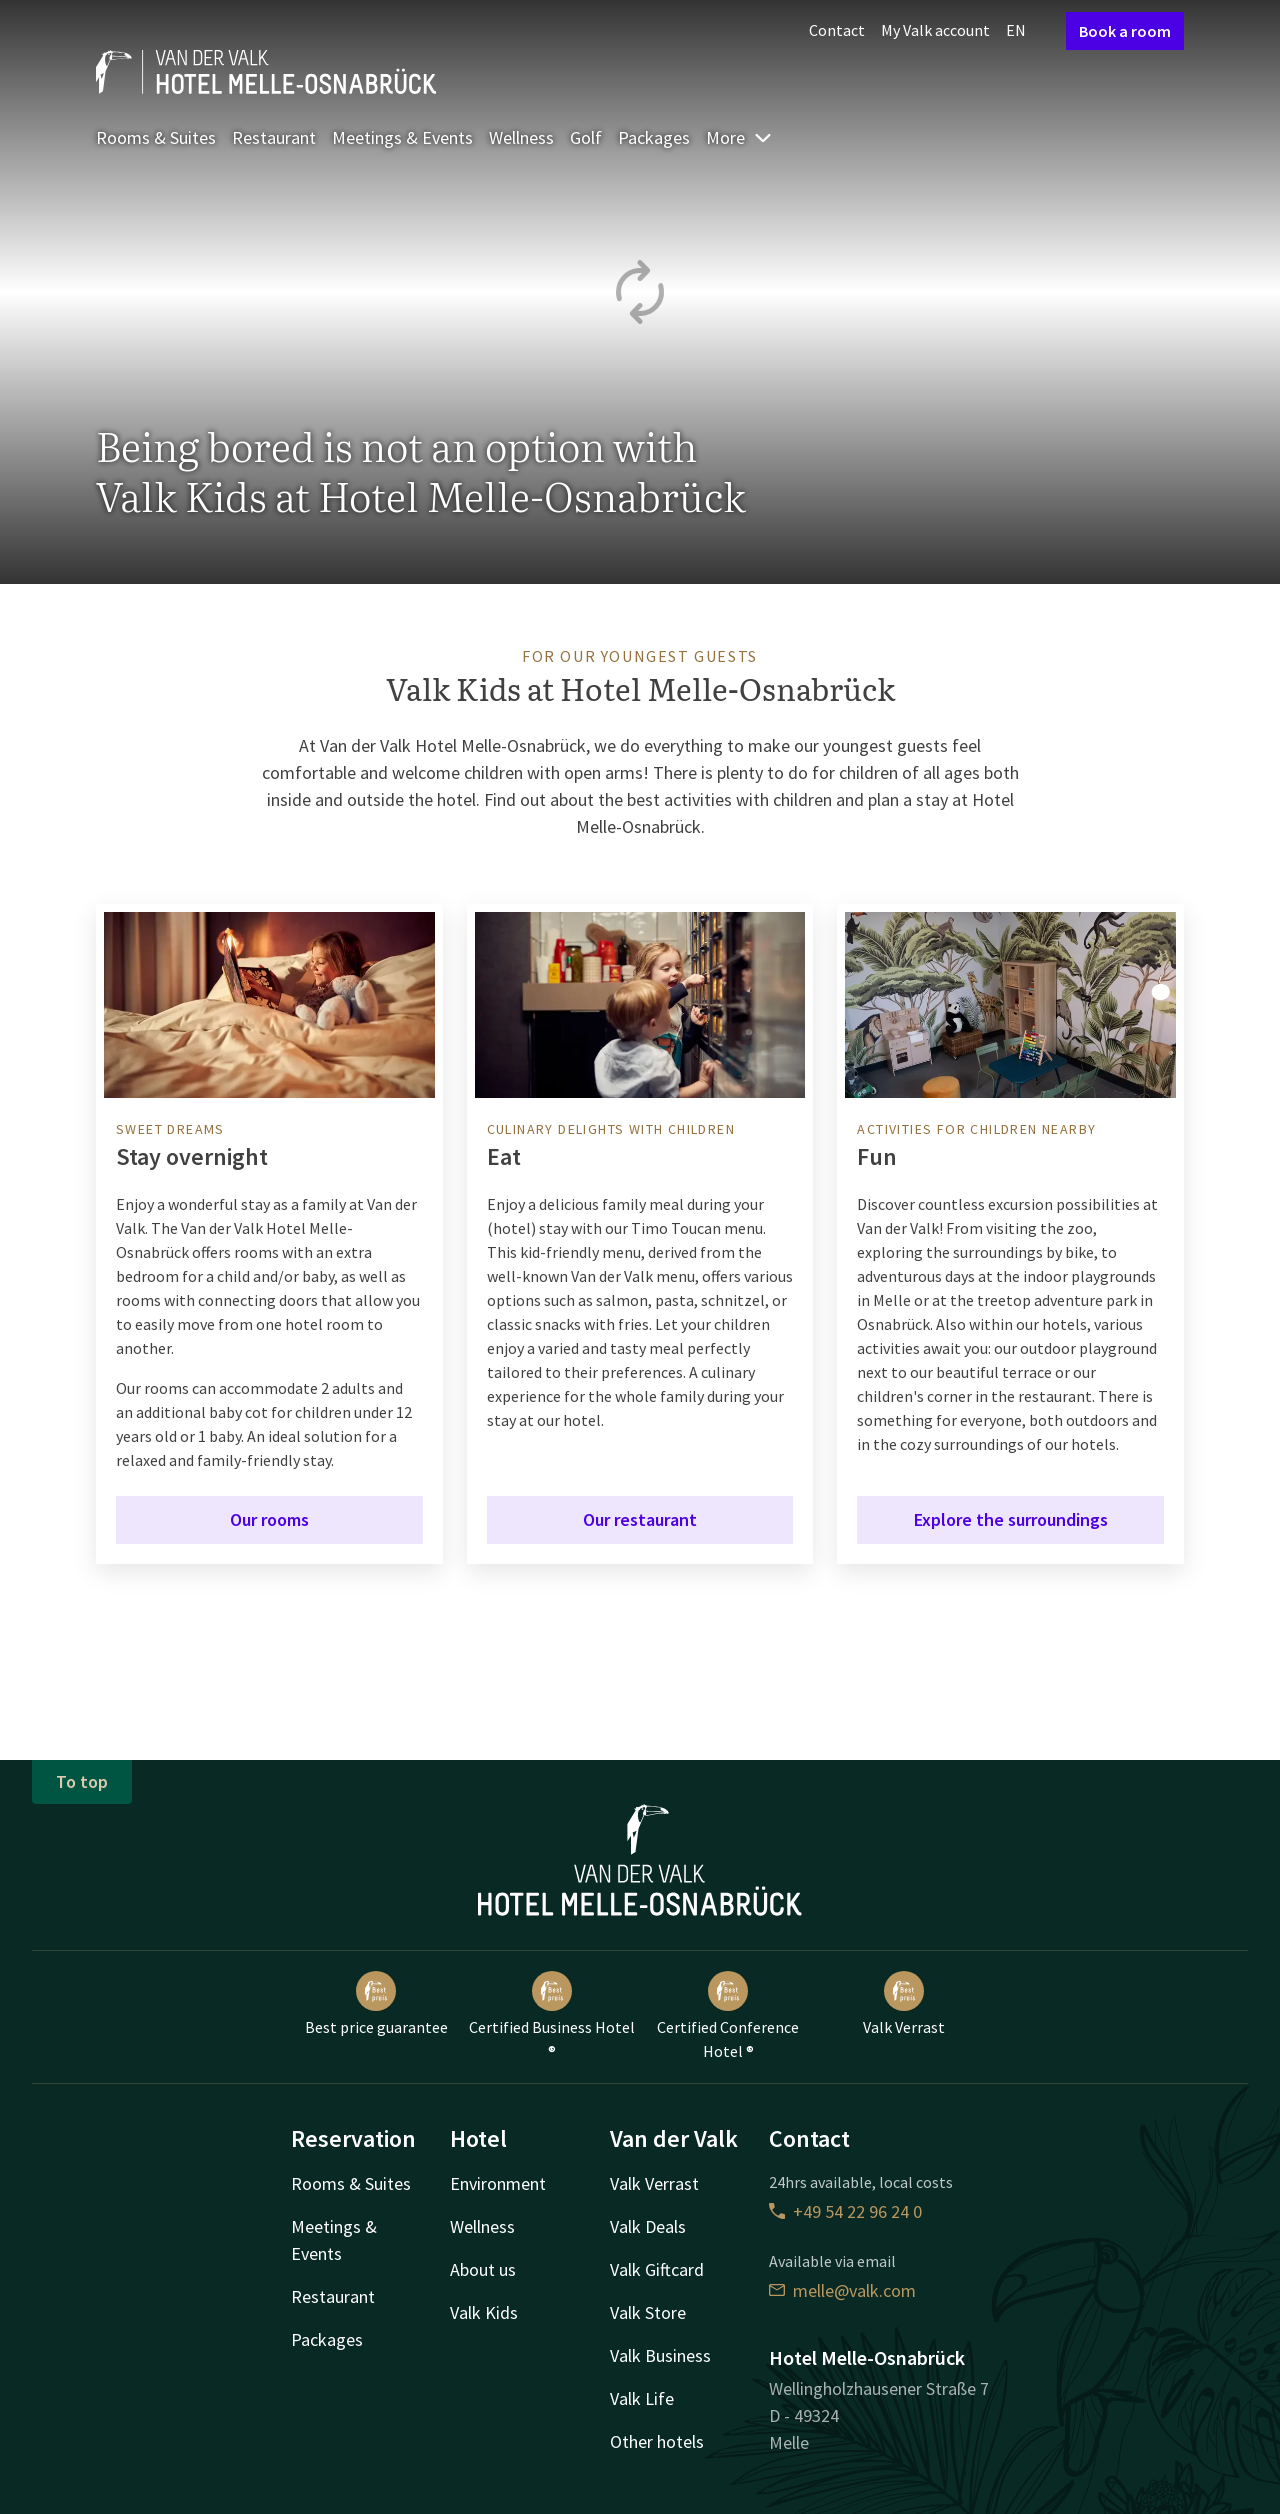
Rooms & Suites (156, 137)
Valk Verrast (904, 2004)
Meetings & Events (402, 137)
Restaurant (274, 137)
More (739, 137)
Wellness (521, 137)
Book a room (1125, 31)
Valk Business (660, 2355)
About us (483, 2269)
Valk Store (648, 2312)
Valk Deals (648, 2226)
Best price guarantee (376, 2004)
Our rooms (269, 1519)
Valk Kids (484, 2312)
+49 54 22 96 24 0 (845, 2211)
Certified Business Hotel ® (552, 2016)
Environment (498, 2183)
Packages (654, 137)
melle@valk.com (842, 2290)
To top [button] (82, 1781)
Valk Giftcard (657, 2269)
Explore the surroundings (1011, 1519)
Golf (586, 137)
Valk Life (642, 2398)
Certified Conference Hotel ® (728, 2016)
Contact (837, 30)
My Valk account (935, 30)
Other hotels (657, 2441)
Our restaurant (640, 1519)
